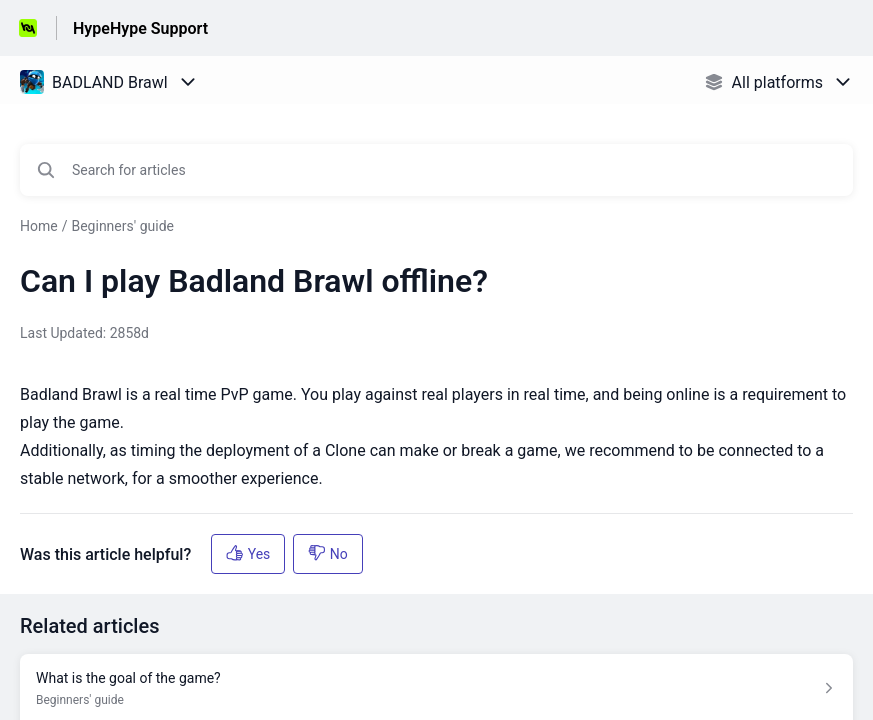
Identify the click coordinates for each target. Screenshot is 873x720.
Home (39, 226)
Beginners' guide (122, 226)
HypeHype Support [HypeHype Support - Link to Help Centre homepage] (140, 28)
